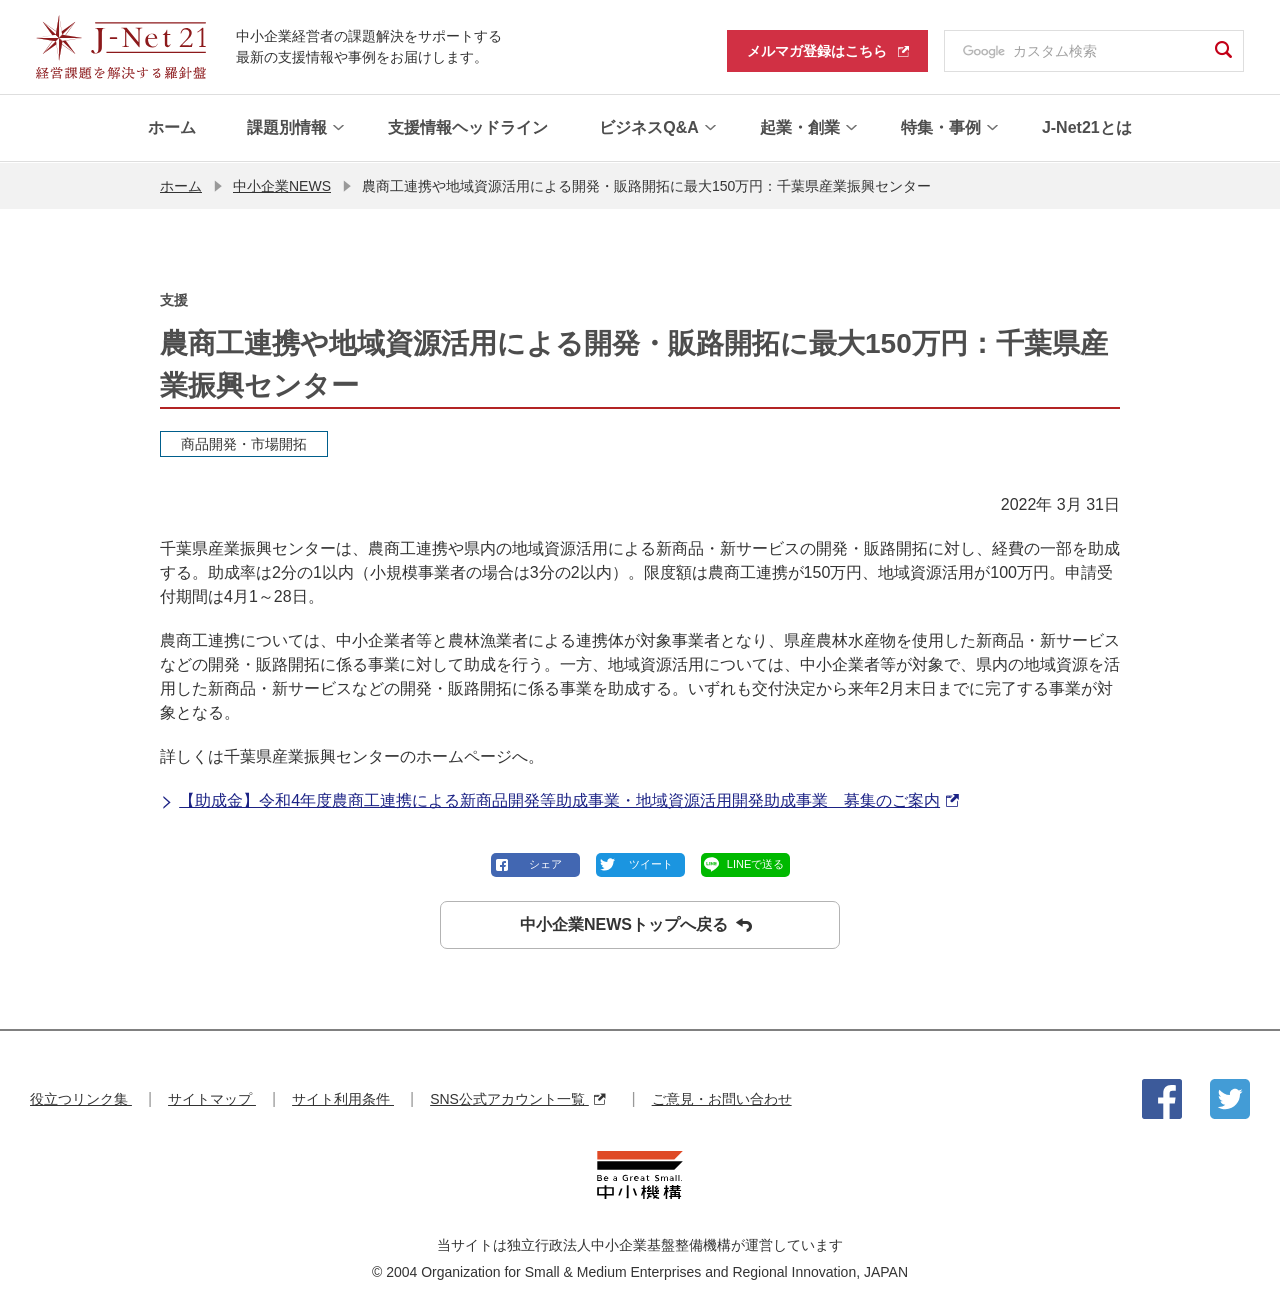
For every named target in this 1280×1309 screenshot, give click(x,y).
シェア (545, 863)
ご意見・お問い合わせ (722, 1098)
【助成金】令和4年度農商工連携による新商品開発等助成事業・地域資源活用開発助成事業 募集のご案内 (559, 800)
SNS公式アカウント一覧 (517, 1098)
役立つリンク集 (81, 1098)
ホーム (181, 185)
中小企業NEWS (282, 185)
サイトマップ (212, 1098)
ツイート (651, 863)
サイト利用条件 (343, 1098)
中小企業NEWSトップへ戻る (636, 924)
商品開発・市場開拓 (244, 443)
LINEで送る (755, 863)
